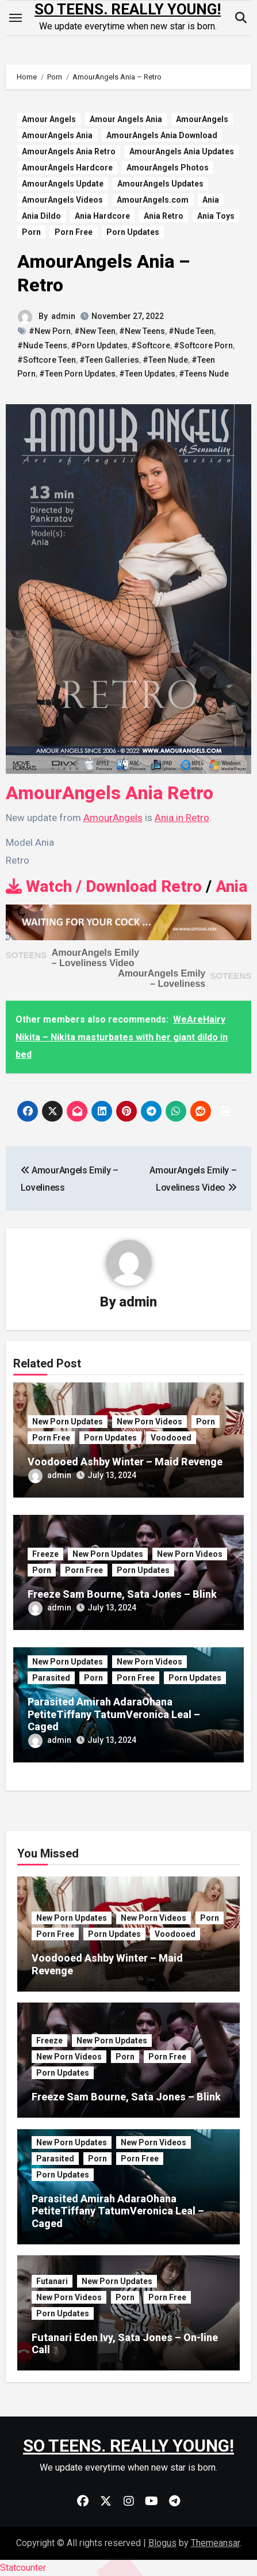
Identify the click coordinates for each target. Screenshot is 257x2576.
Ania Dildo (41, 216)
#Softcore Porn (203, 345)
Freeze (45, 1554)
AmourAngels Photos (167, 167)
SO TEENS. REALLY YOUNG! (127, 9)
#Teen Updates (147, 373)
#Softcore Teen (46, 359)
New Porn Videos (149, 1421)
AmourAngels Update (62, 183)
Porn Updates (132, 232)
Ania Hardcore (102, 216)
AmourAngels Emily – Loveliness (161, 978)
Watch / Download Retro (104, 886)
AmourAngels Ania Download (161, 135)
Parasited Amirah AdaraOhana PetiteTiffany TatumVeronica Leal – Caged (114, 1714)
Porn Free (74, 232)
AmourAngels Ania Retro (69, 151)
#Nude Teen (191, 331)
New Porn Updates (67, 1421)
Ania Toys (216, 216)
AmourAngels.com (153, 199)
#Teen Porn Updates (77, 373)
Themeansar (215, 2542)
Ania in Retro (182, 817)
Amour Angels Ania (126, 119)
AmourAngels (202, 119)
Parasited (51, 1677)
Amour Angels (49, 119)
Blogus (162, 2542)
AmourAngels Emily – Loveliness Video (95, 958)
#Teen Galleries (109, 359)
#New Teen (95, 331)
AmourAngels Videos (62, 199)
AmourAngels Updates (160, 183)
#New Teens (142, 331)
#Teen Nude (165, 359)
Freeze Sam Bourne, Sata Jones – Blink (122, 1594)
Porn (31, 232)
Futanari (52, 2281)
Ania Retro (163, 216)
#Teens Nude (204, 373)
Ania (210, 199)
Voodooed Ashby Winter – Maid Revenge (125, 1462)
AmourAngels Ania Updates (181, 151)
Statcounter (23, 2567)
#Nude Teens (42, 345)
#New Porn (50, 331)
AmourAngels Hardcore (67, 167)
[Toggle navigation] (15, 18)
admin (63, 316)
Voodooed (171, 1437)
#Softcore (150, 345)
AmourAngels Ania (57, 135)
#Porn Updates (99, 345)
